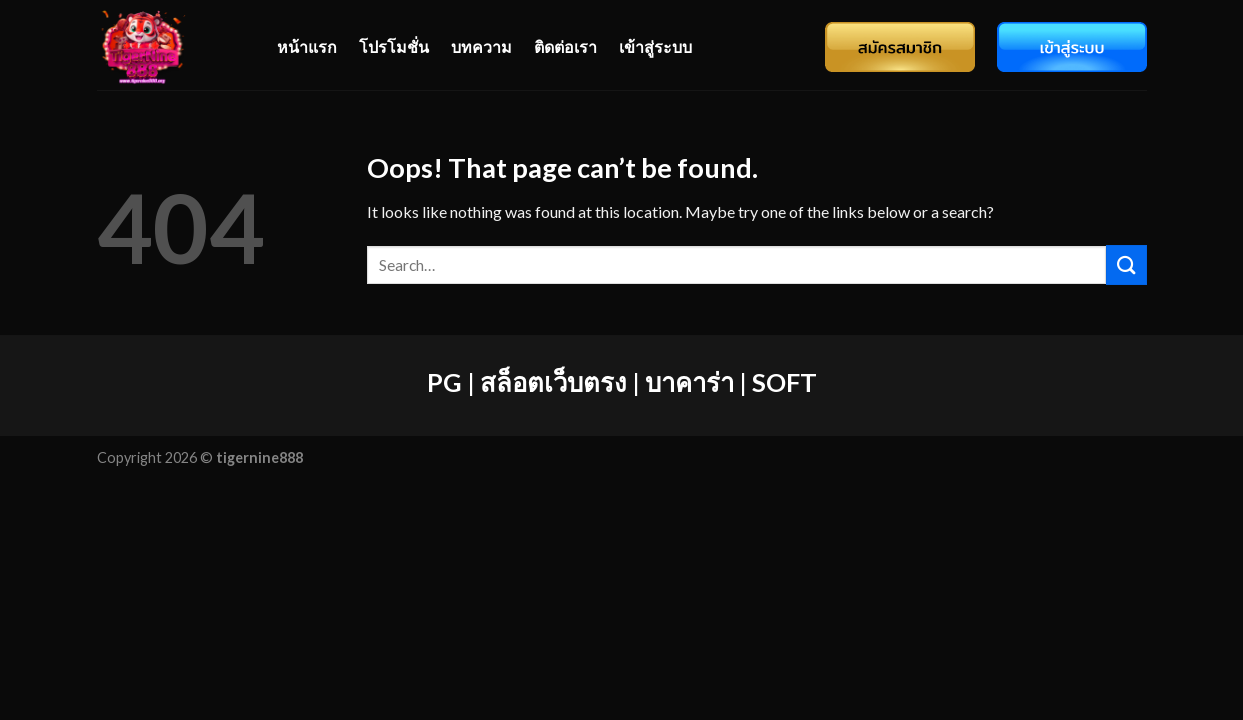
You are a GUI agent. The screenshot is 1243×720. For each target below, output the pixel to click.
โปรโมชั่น (394, 46)
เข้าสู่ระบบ (655, 46)
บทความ (481, 46)
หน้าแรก (307, 46)
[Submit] (1126, 264)
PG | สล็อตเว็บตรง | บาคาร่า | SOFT (622, 382)
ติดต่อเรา (565, 46)
